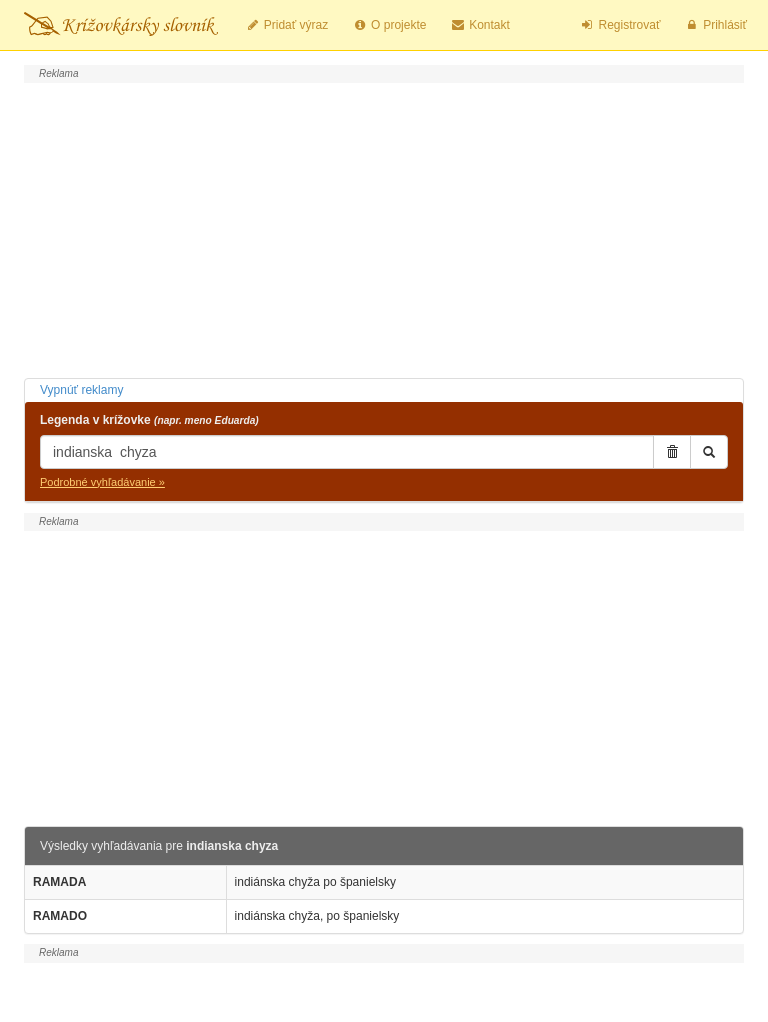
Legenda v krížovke (149, 420)
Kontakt (479, 25)
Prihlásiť (715, 25)
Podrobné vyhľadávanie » (102, 482)
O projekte (389, 25)
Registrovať (620, 25)
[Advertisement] (384, 228)
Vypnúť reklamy (81, 390)
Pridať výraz (286, 25)
